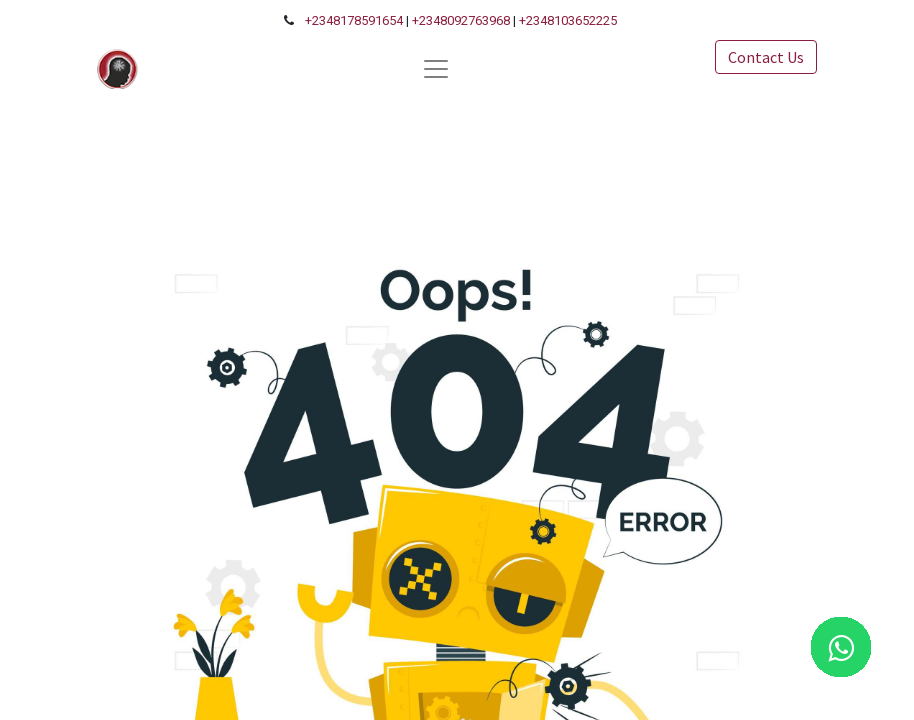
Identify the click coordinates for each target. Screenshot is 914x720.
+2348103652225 (568, 20)
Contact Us (766, 57)
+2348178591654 (354, 20)
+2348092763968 (461, 20)
